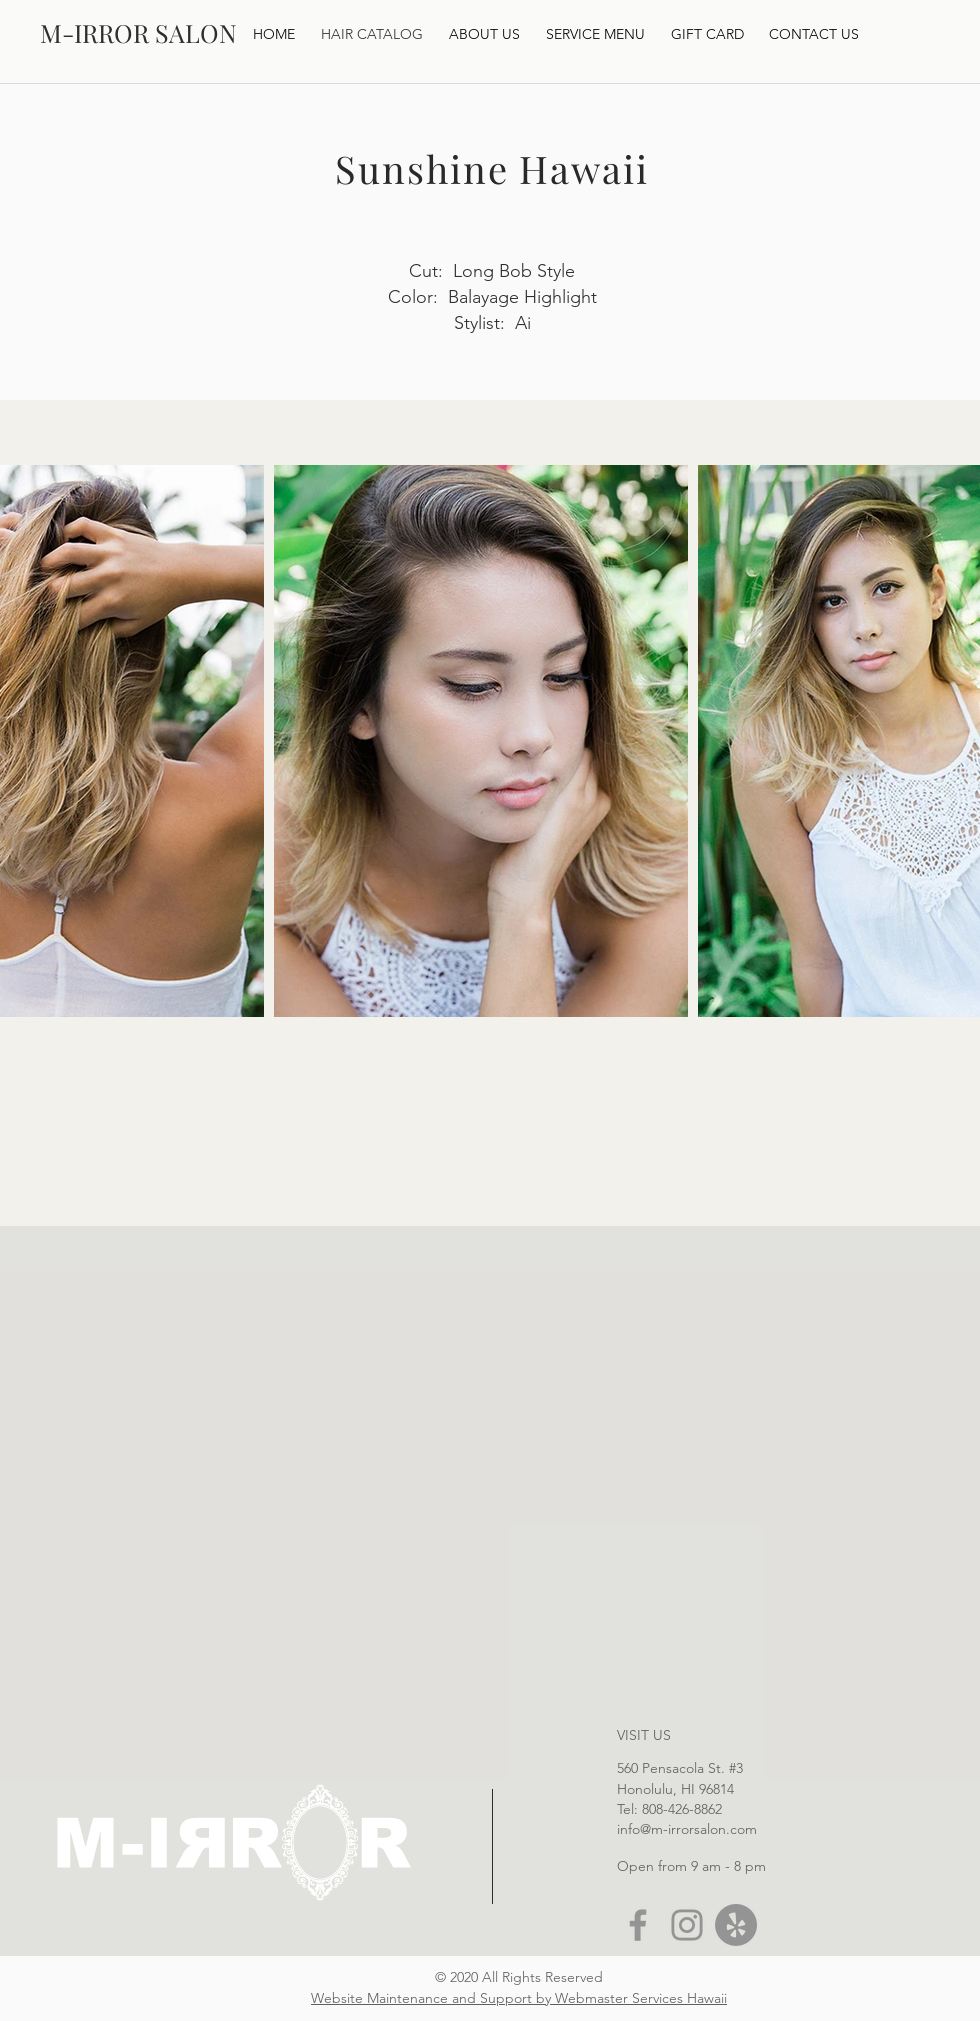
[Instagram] (687, 1925)
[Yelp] (736, 1925)
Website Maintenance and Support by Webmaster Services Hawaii (519, 1998)
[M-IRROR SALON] (138, 32)
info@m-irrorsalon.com (687, 1829)
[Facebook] (638, 1925)
